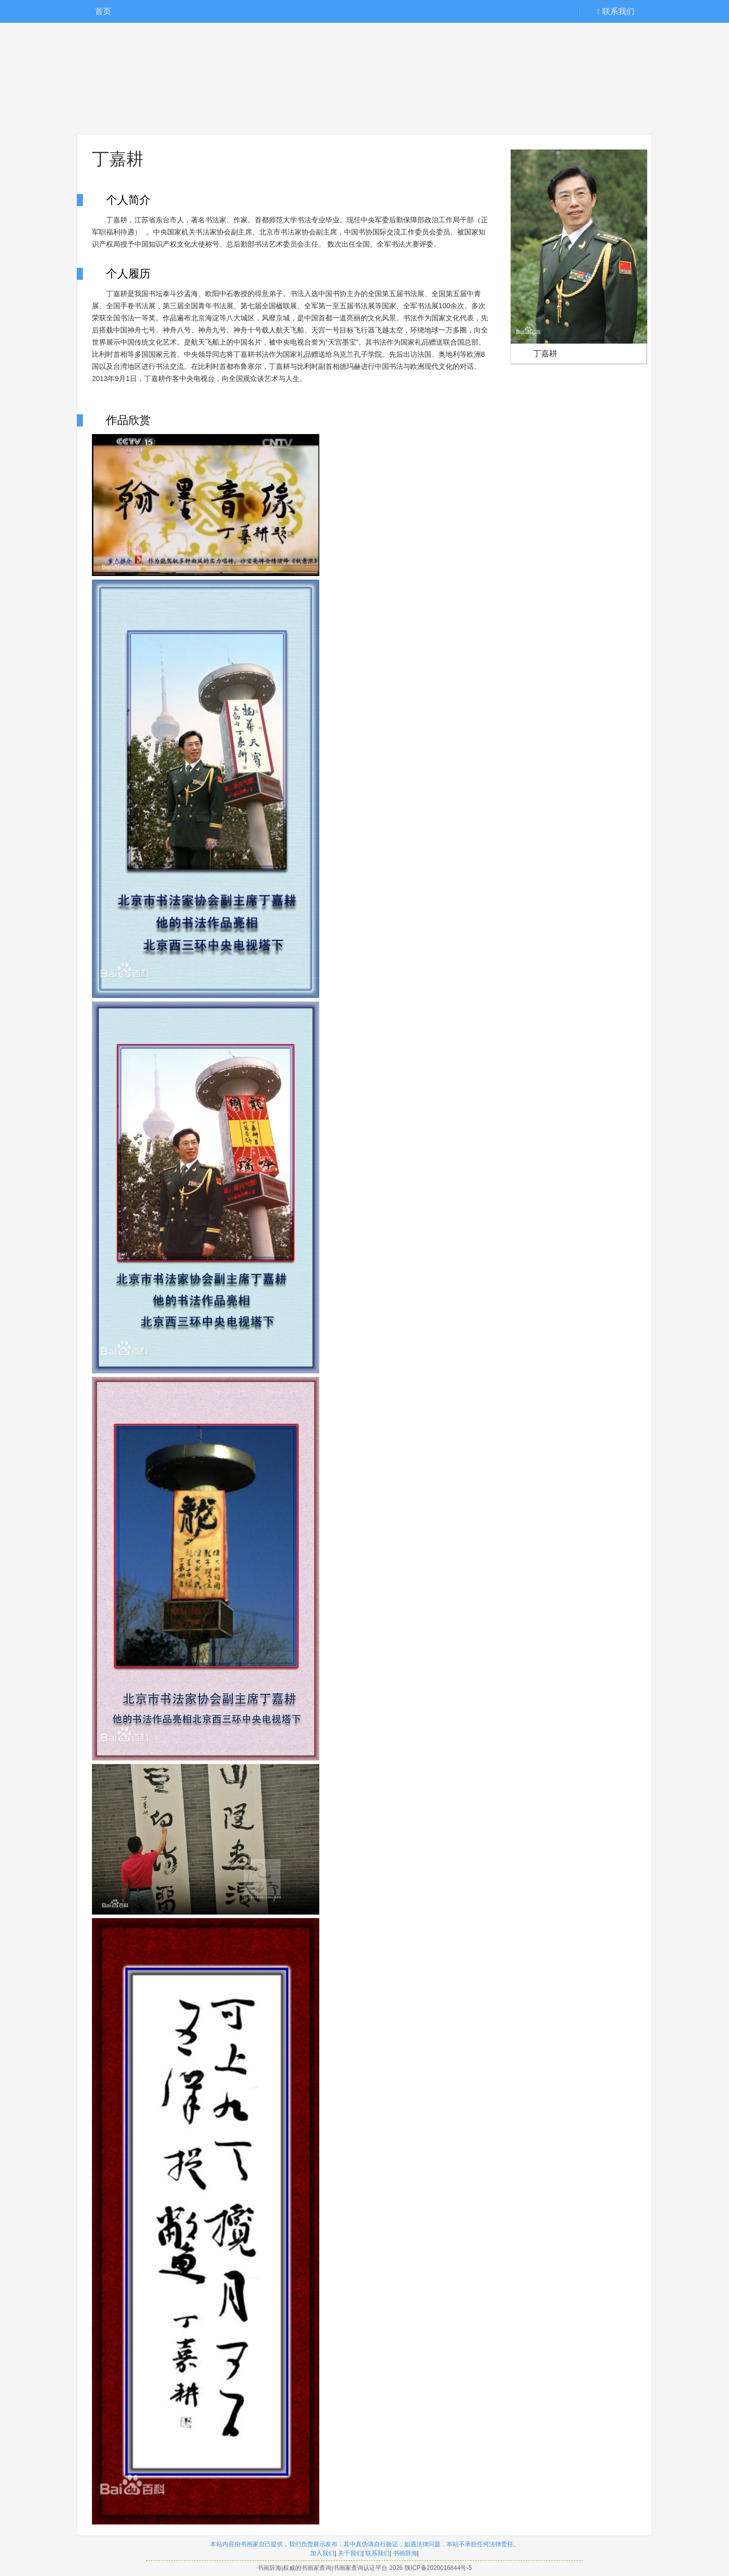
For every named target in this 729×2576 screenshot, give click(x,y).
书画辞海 (405, 2553)
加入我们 (322, 2553)
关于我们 (350, 2553)
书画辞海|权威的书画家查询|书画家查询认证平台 (322, 2567)
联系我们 (616, 11)
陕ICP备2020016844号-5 (438, 2567)
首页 (103, 11)
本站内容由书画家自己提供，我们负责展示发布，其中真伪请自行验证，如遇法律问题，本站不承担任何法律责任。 (364, 2544)
